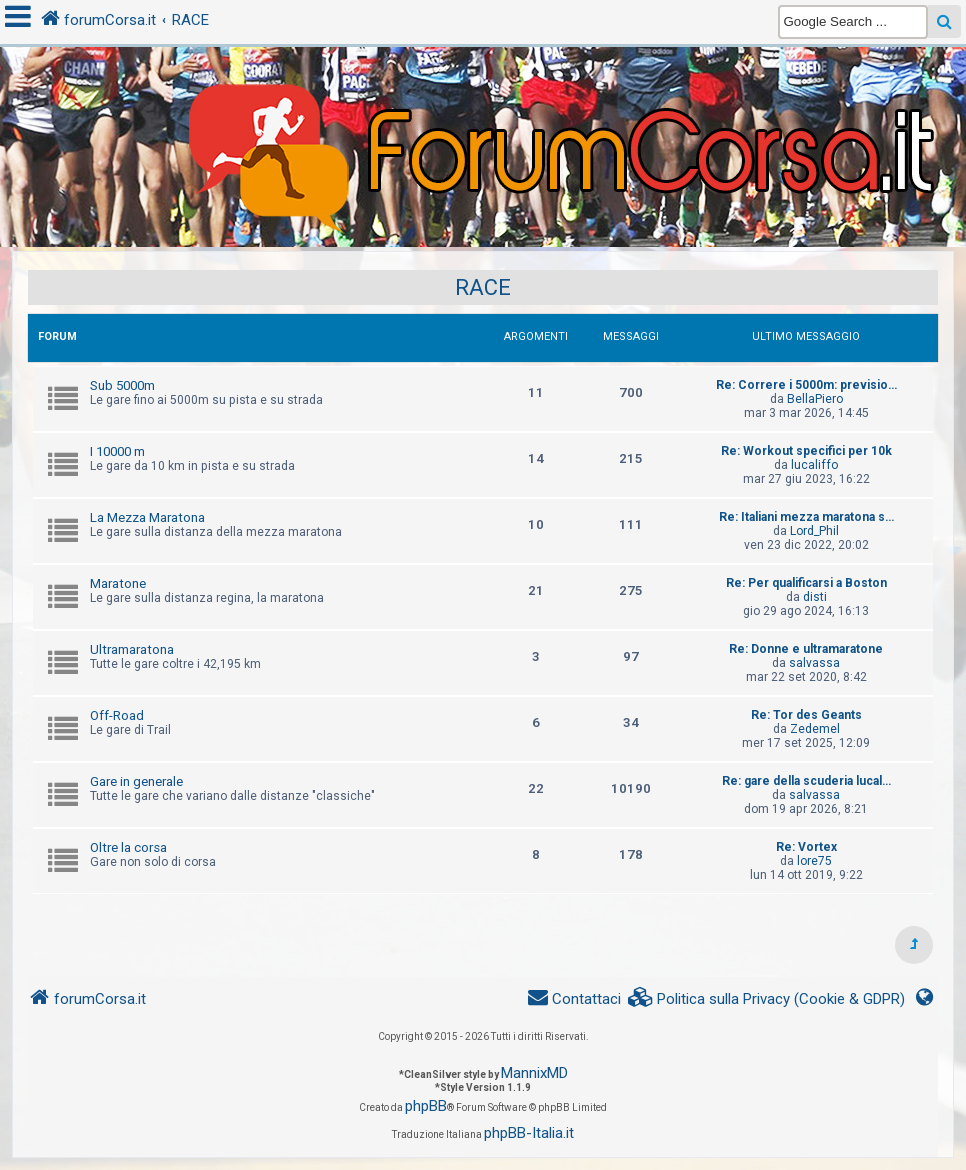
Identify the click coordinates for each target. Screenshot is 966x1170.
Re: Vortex (806, 847)
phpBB (426, 1106)
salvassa (814, 663)
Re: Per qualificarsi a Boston (806, 583)
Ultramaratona (132, 649)
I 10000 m (117, 451)
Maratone (118, 583)
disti (815, 597)
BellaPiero (815, 399)
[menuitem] (767, 999)
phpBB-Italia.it (529, 1133)
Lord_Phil (814, 531)
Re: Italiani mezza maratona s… (806, 517)
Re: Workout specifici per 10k (806, 451)
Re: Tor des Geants (806, 715)
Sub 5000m (122, 385)
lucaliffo (814, 465)
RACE (483, 287)
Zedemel (815, 729)
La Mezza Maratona (147, 517)
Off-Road (117, 715)
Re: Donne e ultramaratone (806, 649)
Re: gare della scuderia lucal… (806, 781)
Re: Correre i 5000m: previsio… (806, 385)
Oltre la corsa (128, 847)
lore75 (814, 861)
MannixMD (534, 1073)
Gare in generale (136, 781)
